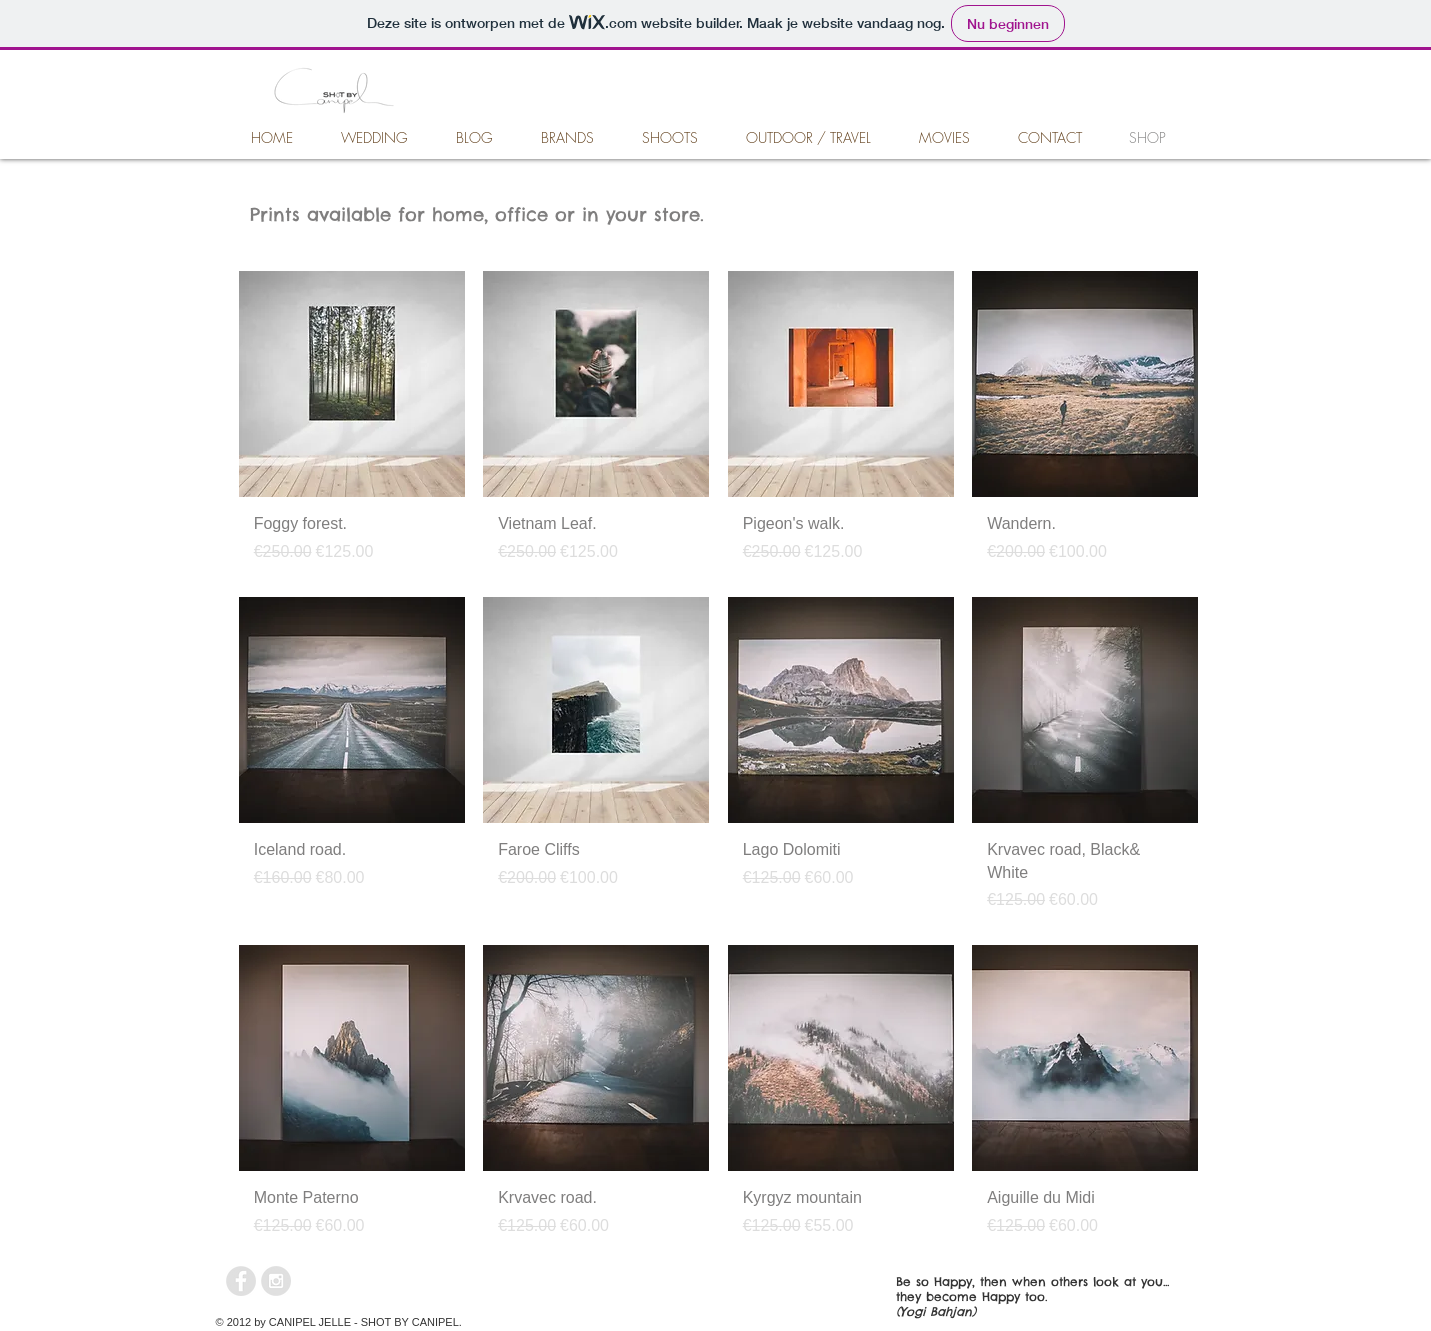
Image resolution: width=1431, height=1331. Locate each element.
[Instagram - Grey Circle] (276, 1281)
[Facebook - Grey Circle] (241, 1281)
